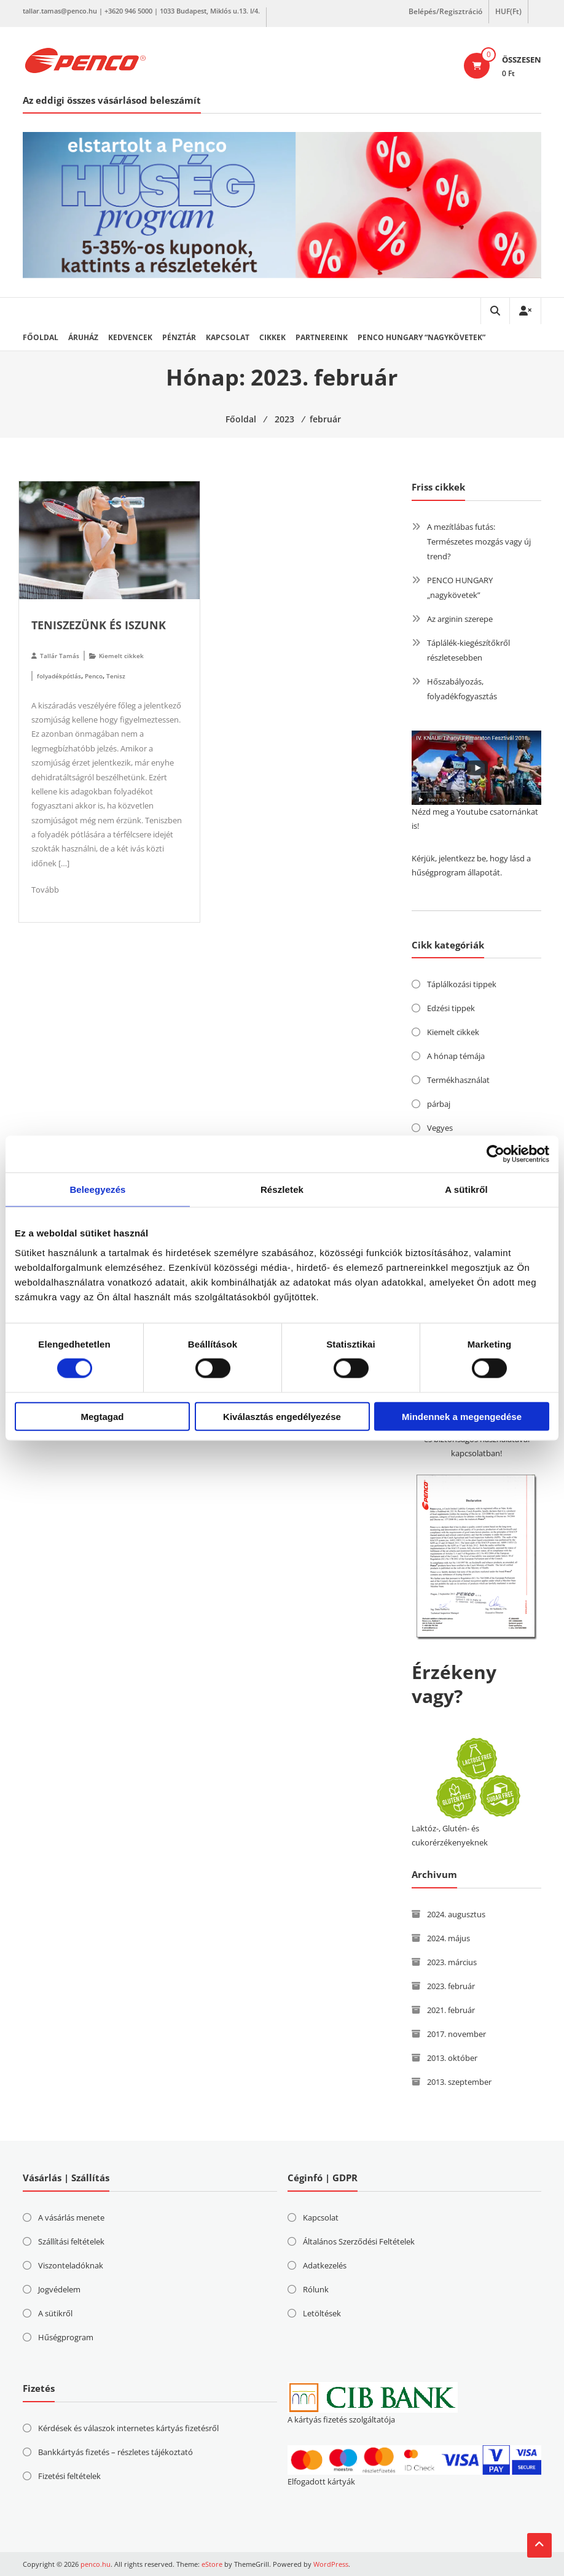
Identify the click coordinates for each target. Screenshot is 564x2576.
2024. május (448, 1938)
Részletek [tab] (282, 1189)
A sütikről (55, 2313)
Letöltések (322, 2313)
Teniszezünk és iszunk (98, 625)
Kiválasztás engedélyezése (282, 1416)
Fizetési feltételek (69, 2475)
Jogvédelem (59, 2289)
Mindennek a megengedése (462, 1416)
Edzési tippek (451, 1008)
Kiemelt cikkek (121, 655)
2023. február (451, 1986)
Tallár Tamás (59, 655)
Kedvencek (130, 337)
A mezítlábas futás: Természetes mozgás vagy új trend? (479, 541)
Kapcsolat (227, 337)
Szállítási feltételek (71, 2241)
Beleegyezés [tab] (97, 1189)
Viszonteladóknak (70, 2265)
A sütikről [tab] (466, 1189)
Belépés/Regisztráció (445, 11)
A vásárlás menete (71, 2217)
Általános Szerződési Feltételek (359, 2241)
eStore (212, 2564)
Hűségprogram (65, 2337)
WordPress (330, 2564)
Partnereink (322, 337)
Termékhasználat (458, 1079)
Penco (94, 676)
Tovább (45, 889)
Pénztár (179, 337)
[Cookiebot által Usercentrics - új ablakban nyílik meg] (495, 1154)
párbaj (438, 1103)
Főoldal (40, 337)
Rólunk (316, 2289)
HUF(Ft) (508, 11)
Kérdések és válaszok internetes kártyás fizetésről (128, 2428)
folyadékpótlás (59, 676)
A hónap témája (456, 1055)
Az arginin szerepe (460, 618)
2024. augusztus (456, 1914)
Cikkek (272, 337)
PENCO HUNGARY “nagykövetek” (421, 337)
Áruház (83, 337)
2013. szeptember (459, 2081)
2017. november (456, 2033)
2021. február (451, 2009)
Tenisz (115, 676)
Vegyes (440, 1127)
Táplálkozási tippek (461, 984)
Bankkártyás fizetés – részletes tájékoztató (115, 2452)
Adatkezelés (325, 2265)
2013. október (452, 2057)
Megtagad (101, 1416)
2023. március (452, 1962)
